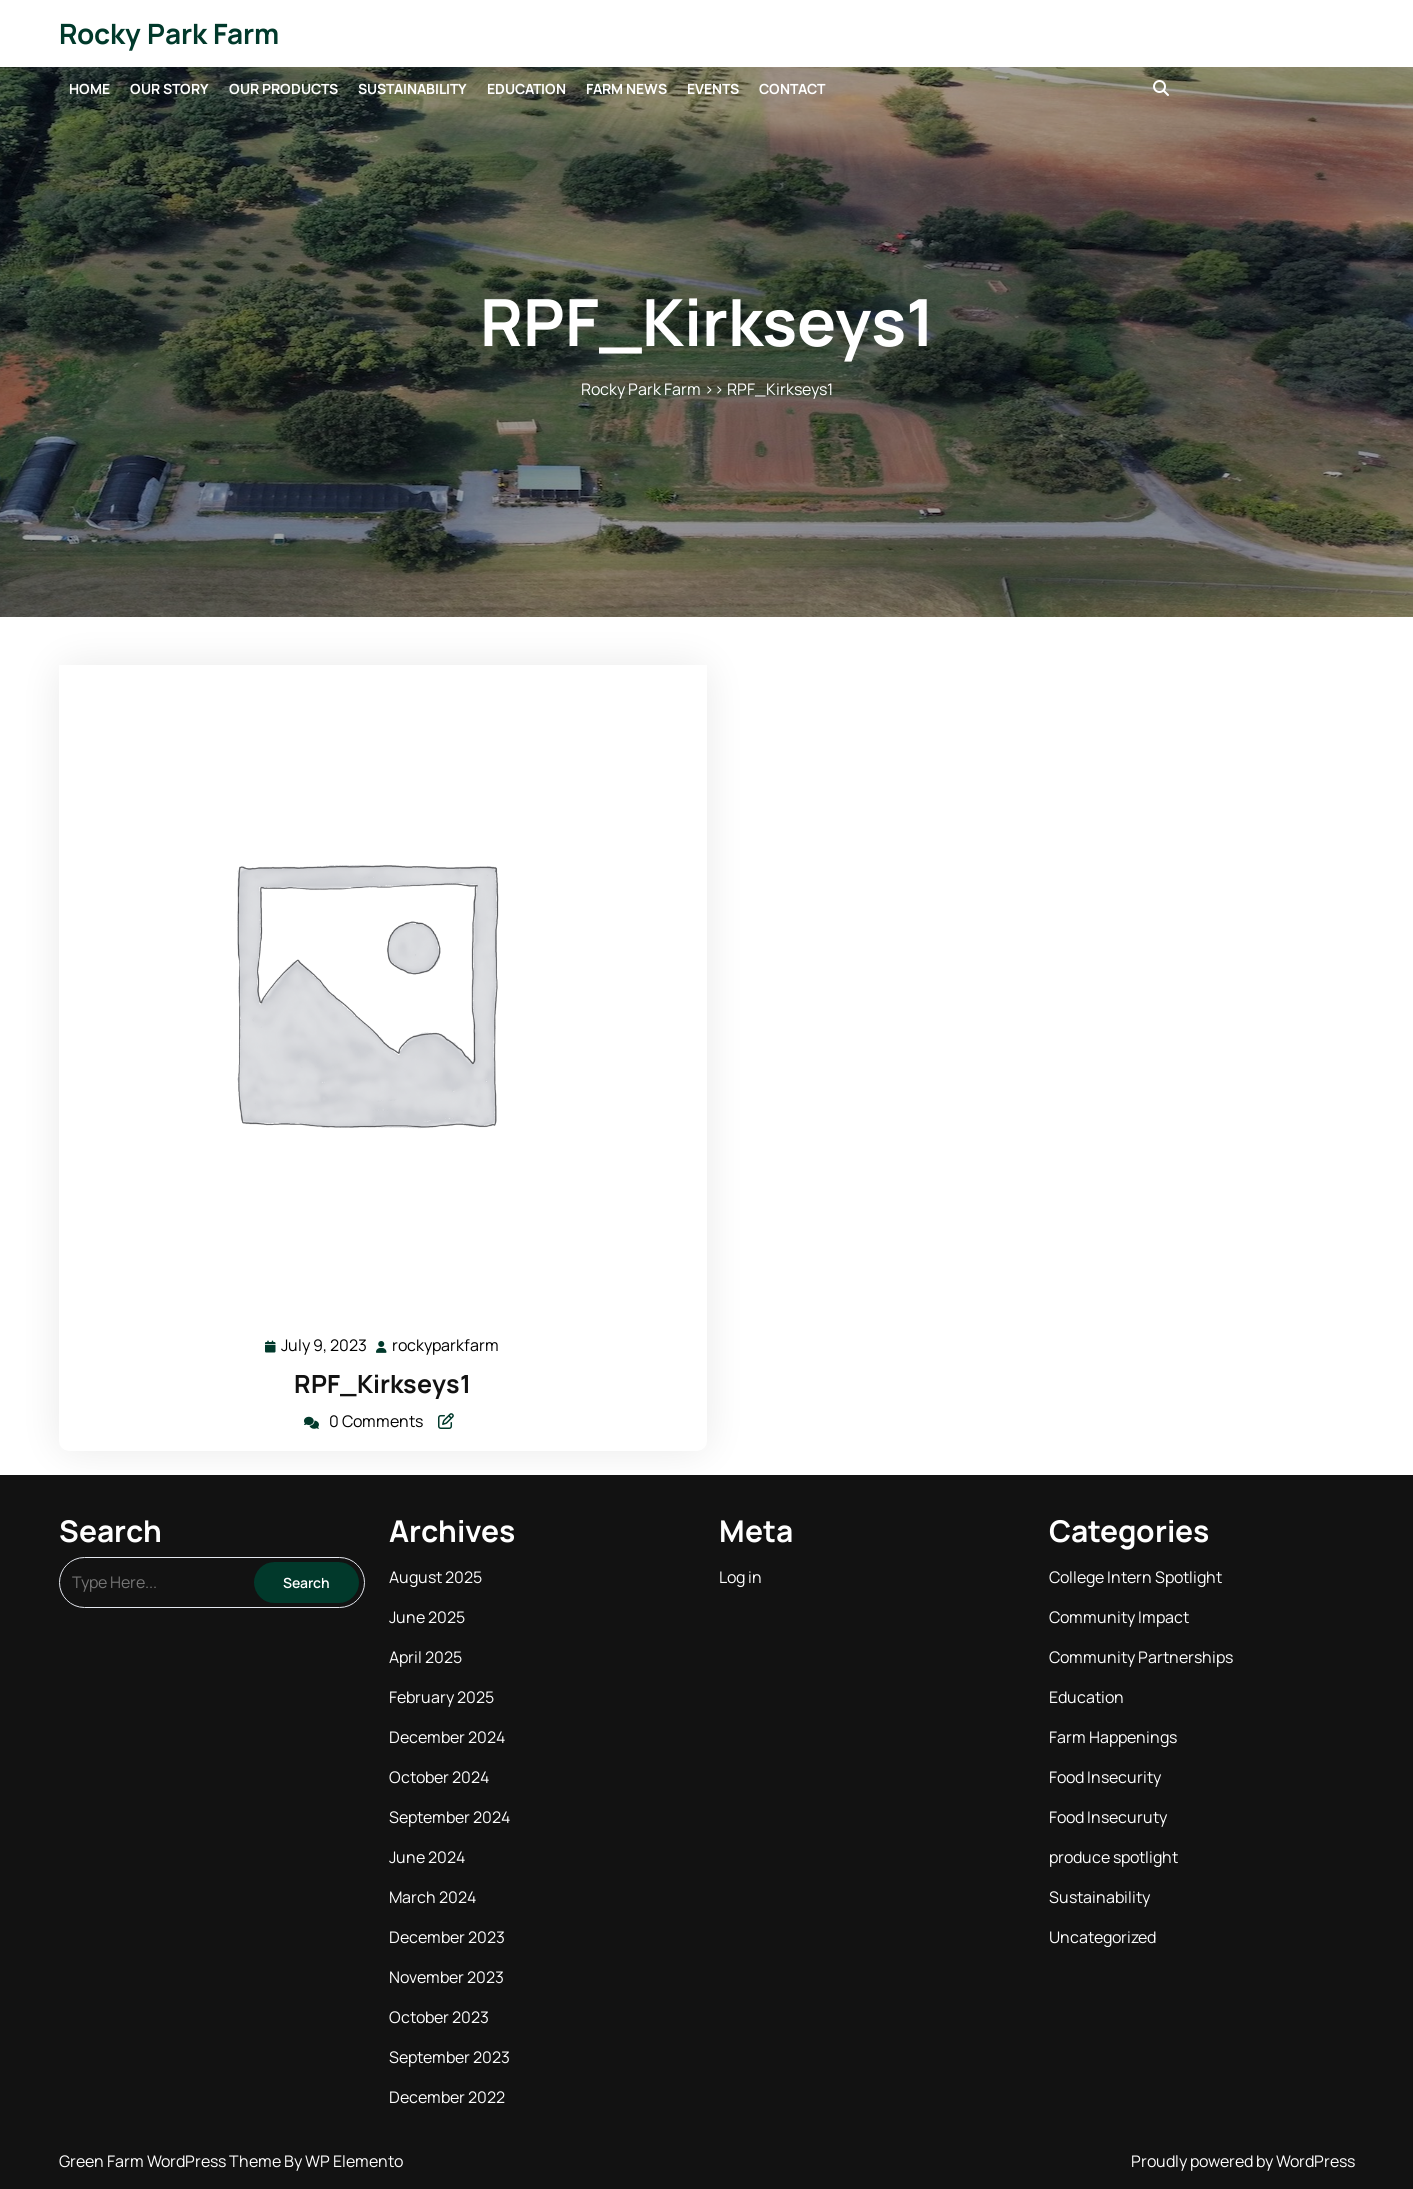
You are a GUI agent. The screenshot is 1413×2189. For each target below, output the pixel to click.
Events (713, 88)
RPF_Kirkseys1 (382, 1383)
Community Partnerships (1141, 1657)
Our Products (283, 88)
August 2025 (435, 1577)
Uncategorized (1102, 1937)
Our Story (169, 88)
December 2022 (447, 2097)
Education (526, 88)
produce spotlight (1113, 1857)
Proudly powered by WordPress (1243, 2161)
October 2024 (439, 1777)
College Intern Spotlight (1135, 1577)
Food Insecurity (1105, 1777)
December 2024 (447, 1737)
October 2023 (439, 2017)
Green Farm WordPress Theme (171, 2161)
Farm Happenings (1113, 1737)
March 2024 (432, 1897)
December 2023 (447, 1937)
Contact (792, 88)
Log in (740, 1577)
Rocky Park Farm (169, 33)
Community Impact (1119, 1617)
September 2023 (449, 2057)
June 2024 (427, 1857)
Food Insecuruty (1108, 1817)
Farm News (626, 88)
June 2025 (427, 1617)
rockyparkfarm (446, 1344)
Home (89, 88)
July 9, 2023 (325, 1345)
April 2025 (425, 1657)
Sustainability (412, 88)
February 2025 (441, 1697)
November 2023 (446, 1977)
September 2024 (449, 1817)
